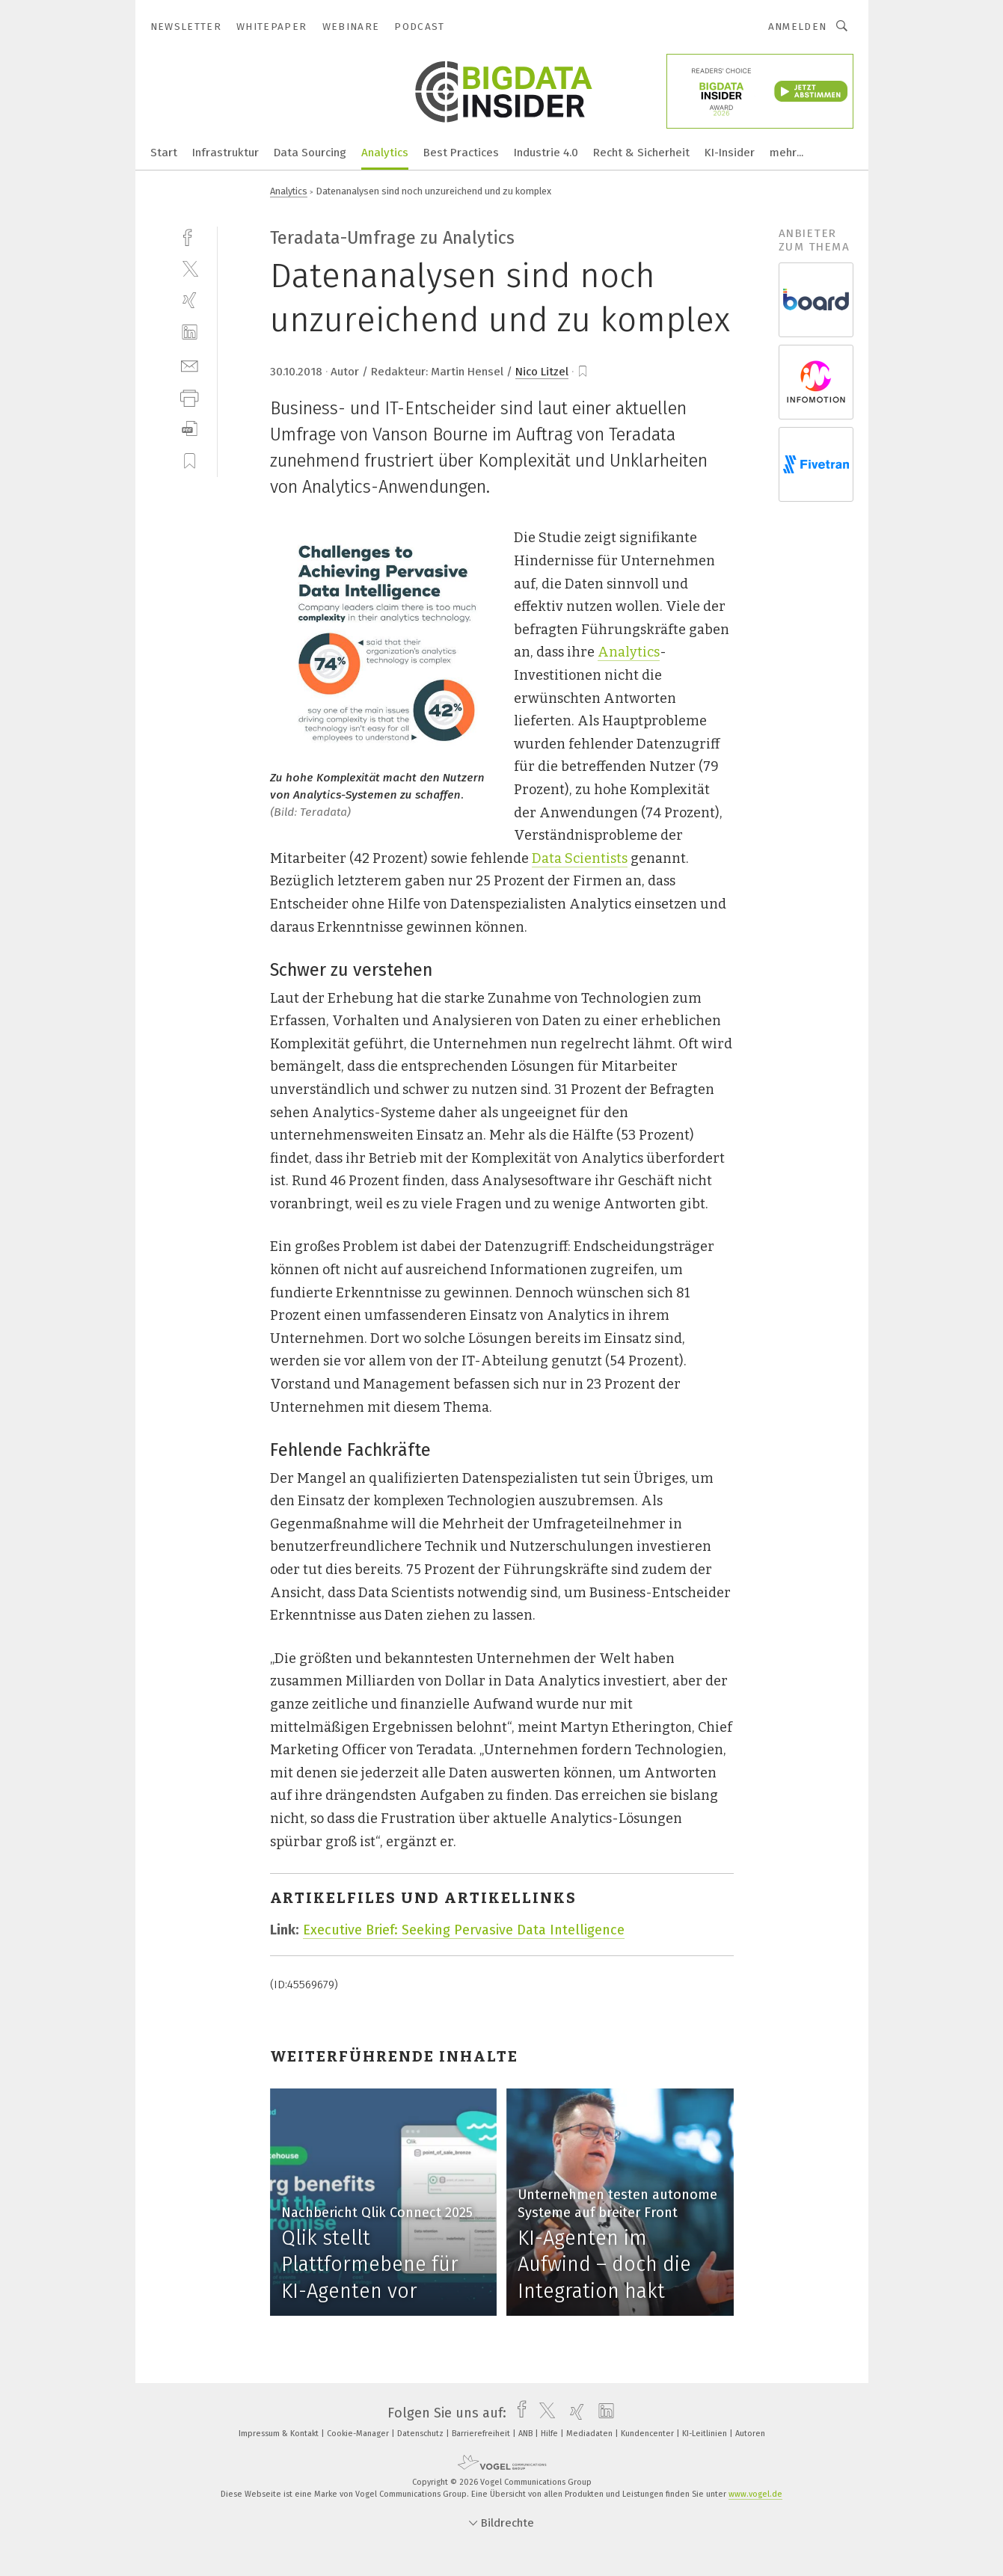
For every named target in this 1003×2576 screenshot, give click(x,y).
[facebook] (189, 236)
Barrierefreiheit (482, 2433)
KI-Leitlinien (705, 2433)
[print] (189, 396)
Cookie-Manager (359, 2433)
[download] (189, 428)
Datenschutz (421, 2433)
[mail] (189, 364)
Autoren (750, 2433)
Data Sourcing (310, 152)
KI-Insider (730, 152)
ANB (526, 2433)
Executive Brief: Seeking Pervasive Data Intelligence (464, 1930)
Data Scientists (580, 858)
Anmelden (797, 26)
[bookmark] (583, 371)
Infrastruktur (225, 152)
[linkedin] (189, 332)
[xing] (189, 300)
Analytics (384, 152)
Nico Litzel (541, 371)
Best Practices (461, 152)
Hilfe (550, 2433)
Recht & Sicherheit (641, 152)
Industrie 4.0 (546, 152)
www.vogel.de (755, 2494)
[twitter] (189, 268)
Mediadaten (590, 2433)
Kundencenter (648, 2433)
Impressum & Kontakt (280, 2433)
